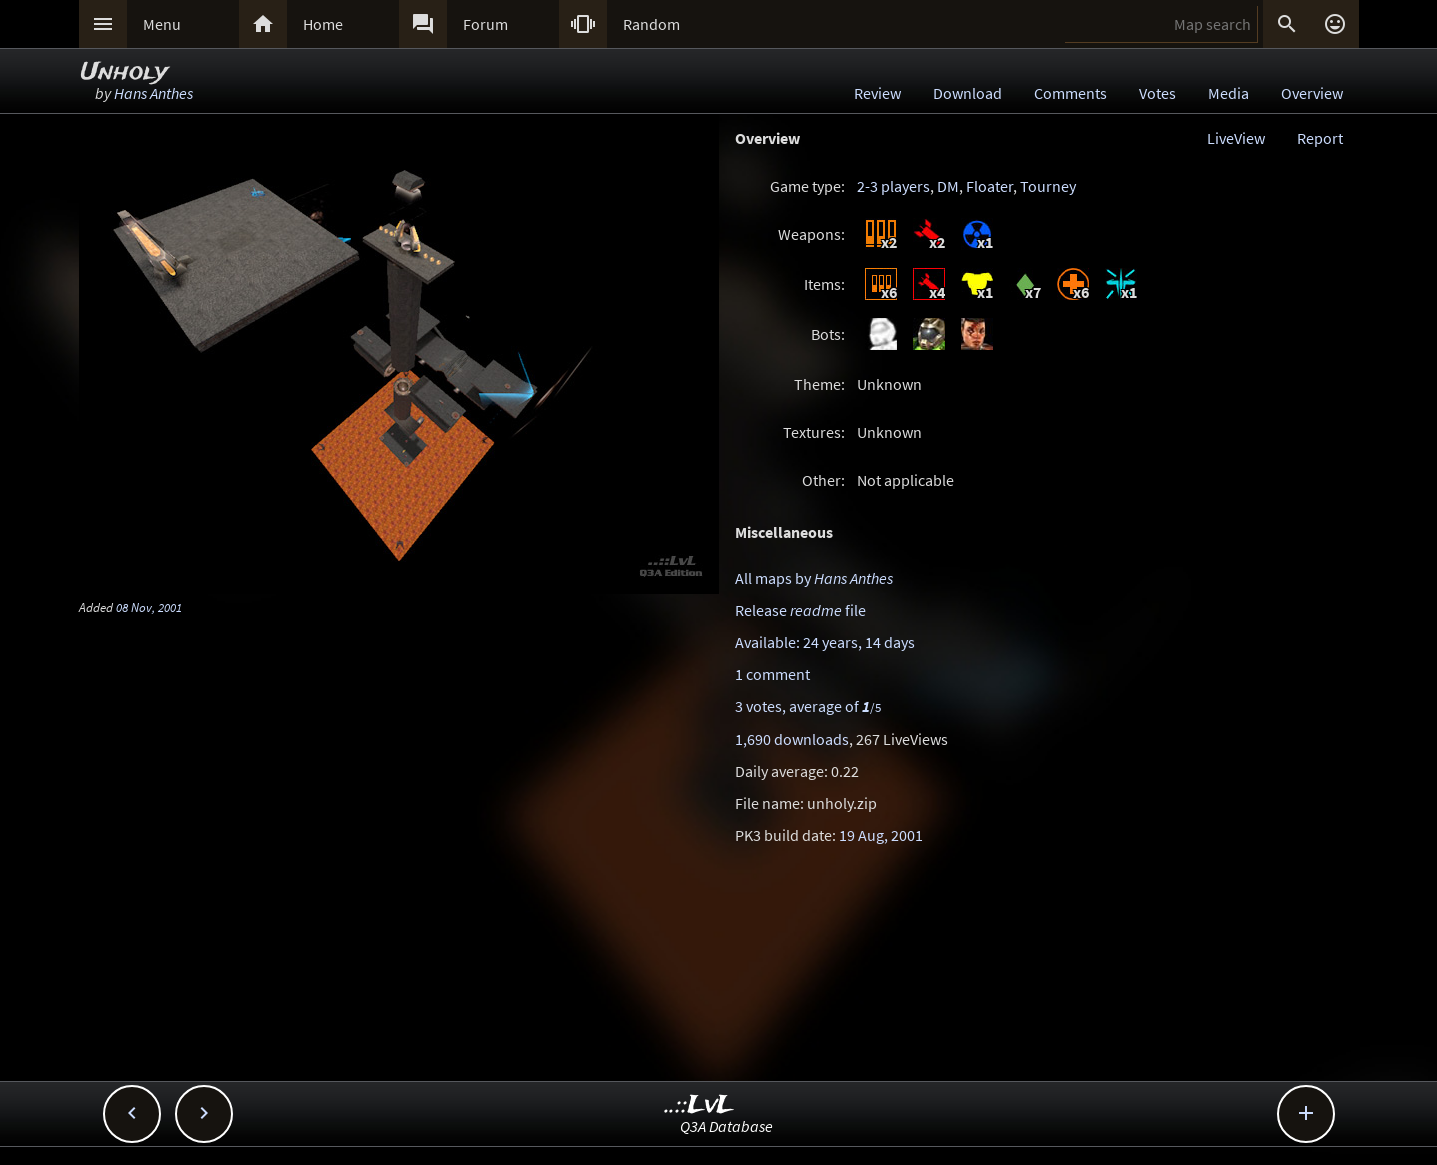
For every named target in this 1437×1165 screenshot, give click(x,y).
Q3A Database (726, 1126)
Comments (1070, 93)
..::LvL (699, 1105)
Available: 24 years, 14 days (825, 642)
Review (877, 93)
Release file (800, 610)
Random (651, 24)
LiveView (1236, 138)
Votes (1157, 93)
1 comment (772, 674)
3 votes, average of (808, 706)
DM (948, 186)
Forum (485, 24)
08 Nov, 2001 (149, 607)
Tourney (1048, 186)
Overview (1312, 93)
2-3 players (893, 186)
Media (1228, 93)
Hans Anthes (153, 93)
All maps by (814, 578)
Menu (162, 24)
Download (967, 93)
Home (323, 24)
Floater (989, 186)
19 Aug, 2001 (881, 835)
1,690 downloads (792, 739)
